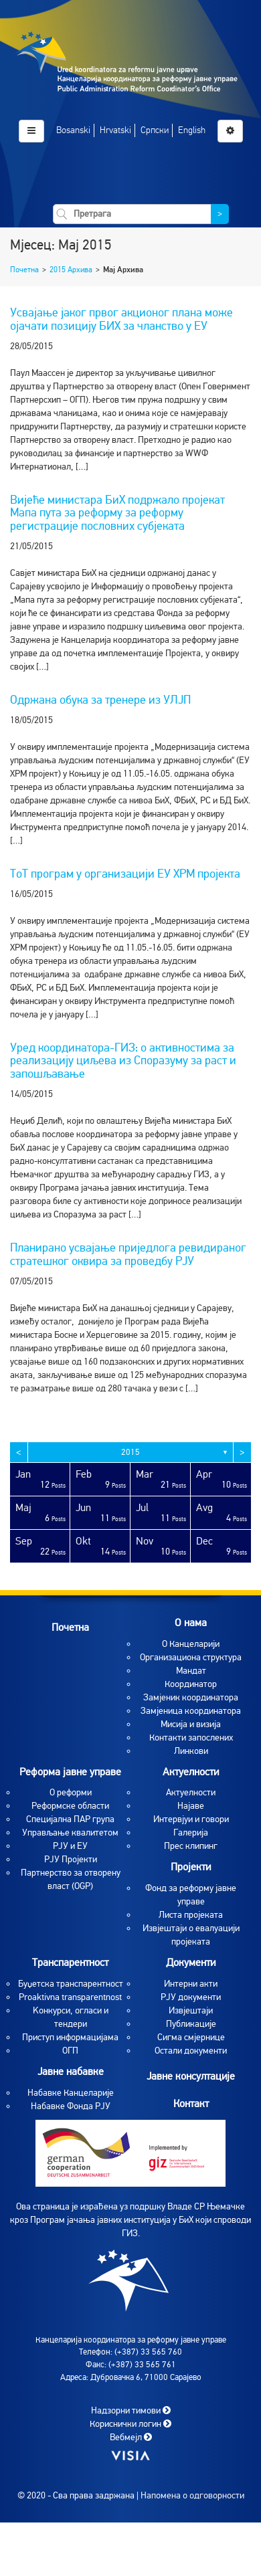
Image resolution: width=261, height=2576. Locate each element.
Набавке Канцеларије (70, 2092)
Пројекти (191, 1867)
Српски (155, 130)
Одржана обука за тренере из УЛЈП (100, 699)
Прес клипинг (190, 1846)
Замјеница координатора (191, 1710)
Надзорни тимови (131, 2410)
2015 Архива (71, 269)
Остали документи (191, 2050)
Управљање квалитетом (70, 1832)
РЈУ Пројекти (70, 1859)
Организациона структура (191, 1657)
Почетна (24, 269)
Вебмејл (131, 2437)
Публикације (191, 2023)
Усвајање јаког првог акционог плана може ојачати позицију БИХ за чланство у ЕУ (121, 319)
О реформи (71, 1792)
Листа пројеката (191, 1914)
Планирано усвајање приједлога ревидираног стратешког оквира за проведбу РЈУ (128, 1254)
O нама (191, 1622)
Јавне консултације (191, 2076)
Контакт (191, 2103)
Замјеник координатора (190, 1697)
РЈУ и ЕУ (70, 1846)
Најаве (190, 1805)
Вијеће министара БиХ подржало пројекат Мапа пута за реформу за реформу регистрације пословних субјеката (117, 513)
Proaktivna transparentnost (70, 1997)
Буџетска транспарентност (70, 1983)
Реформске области (70, 1805)
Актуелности (191, 1772)
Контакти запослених (191, 1737)
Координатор (191, 1684)
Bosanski (73, 130)
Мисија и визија (191, 1724)
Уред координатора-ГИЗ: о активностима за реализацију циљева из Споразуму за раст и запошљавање (123, 1061)
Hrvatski (115, 130)
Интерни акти (190, 1983)
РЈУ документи (191, 1997)
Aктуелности (190, 1792)
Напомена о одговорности (192, 2495)
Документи (190, 1962)
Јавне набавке (70, 2071)
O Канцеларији (191, 1644)
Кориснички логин (130, 2424)
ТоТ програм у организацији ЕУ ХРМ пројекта (125, 873)
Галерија (190, 1832)
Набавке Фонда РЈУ (70, 2106)
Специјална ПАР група (70, 1819)
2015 (130, 1452)
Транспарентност (70, 1962)
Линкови (191, 1751)
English (191, 130)
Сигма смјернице (191, 2037)
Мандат (191, 1670)
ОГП (70, 2050)
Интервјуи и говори (191, 1819)
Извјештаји (191, 2010)
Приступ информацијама (70, 2037)
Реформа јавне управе (70, 1772)
